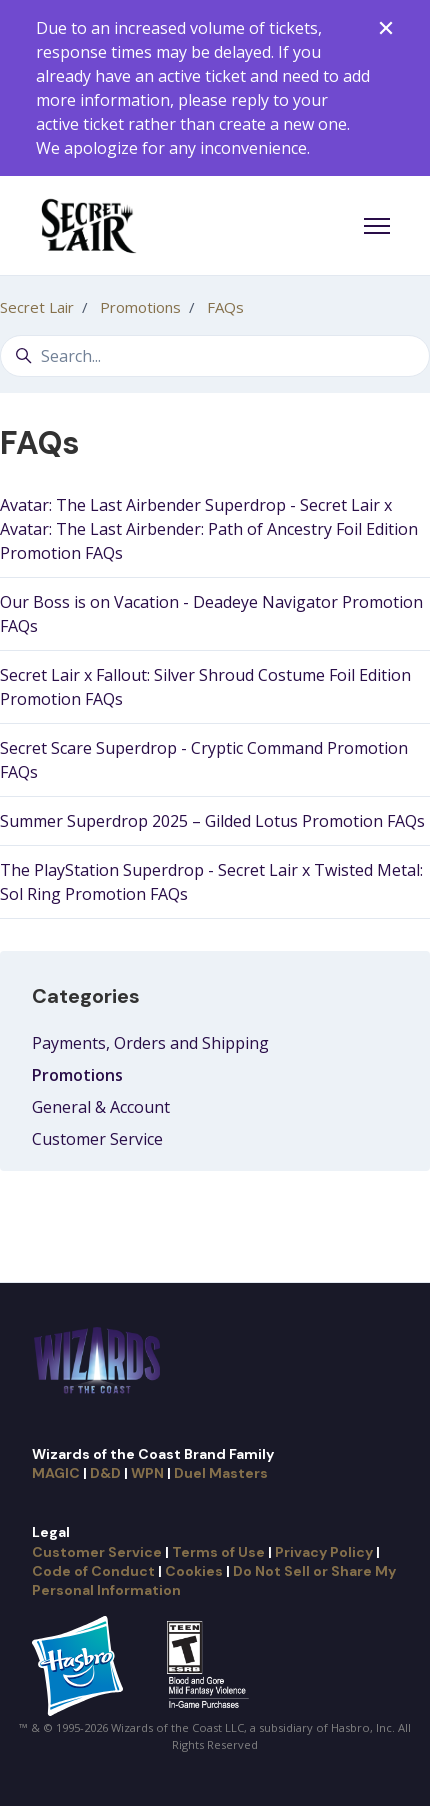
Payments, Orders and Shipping (150, 1043)
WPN (147, 1473)
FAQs (225, 307)
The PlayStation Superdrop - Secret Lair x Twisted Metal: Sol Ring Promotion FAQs (211, 882)
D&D (105, 1473)
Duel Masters (221, 1473)
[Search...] (215, 356)
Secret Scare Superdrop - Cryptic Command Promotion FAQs (204, 760)
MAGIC (56, 1473)
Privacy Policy (324, 1552)
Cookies (194, 1571)
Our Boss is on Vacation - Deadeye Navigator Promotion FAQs (211, 614)
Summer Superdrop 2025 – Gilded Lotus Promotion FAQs (212, 821)
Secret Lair (37, 307)
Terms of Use (218, 1552)
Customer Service (97, 1139)
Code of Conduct (93, 1571)
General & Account (101, 1107)
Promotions (140, 307)
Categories (86, 996)
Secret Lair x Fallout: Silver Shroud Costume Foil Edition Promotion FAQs (205, 687)
